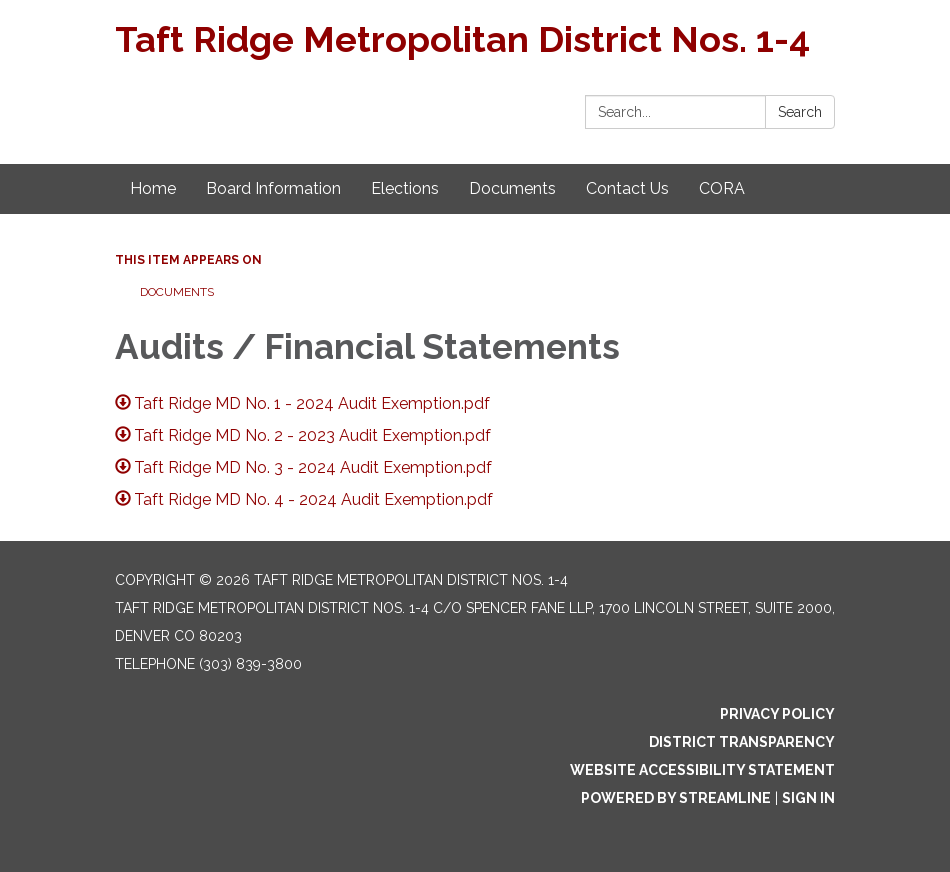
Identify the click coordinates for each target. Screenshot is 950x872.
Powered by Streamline (676, 798)
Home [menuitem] (153, 188)
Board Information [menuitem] (273, 188)
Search (800, 112)
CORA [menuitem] (722, 188)
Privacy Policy (777, 714)
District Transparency (742, 742)
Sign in (808, 798)
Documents (177, 292)
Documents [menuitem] (512, 188)
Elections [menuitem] (405, 188)
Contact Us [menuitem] (627, 188)
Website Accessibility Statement (702, 770)
